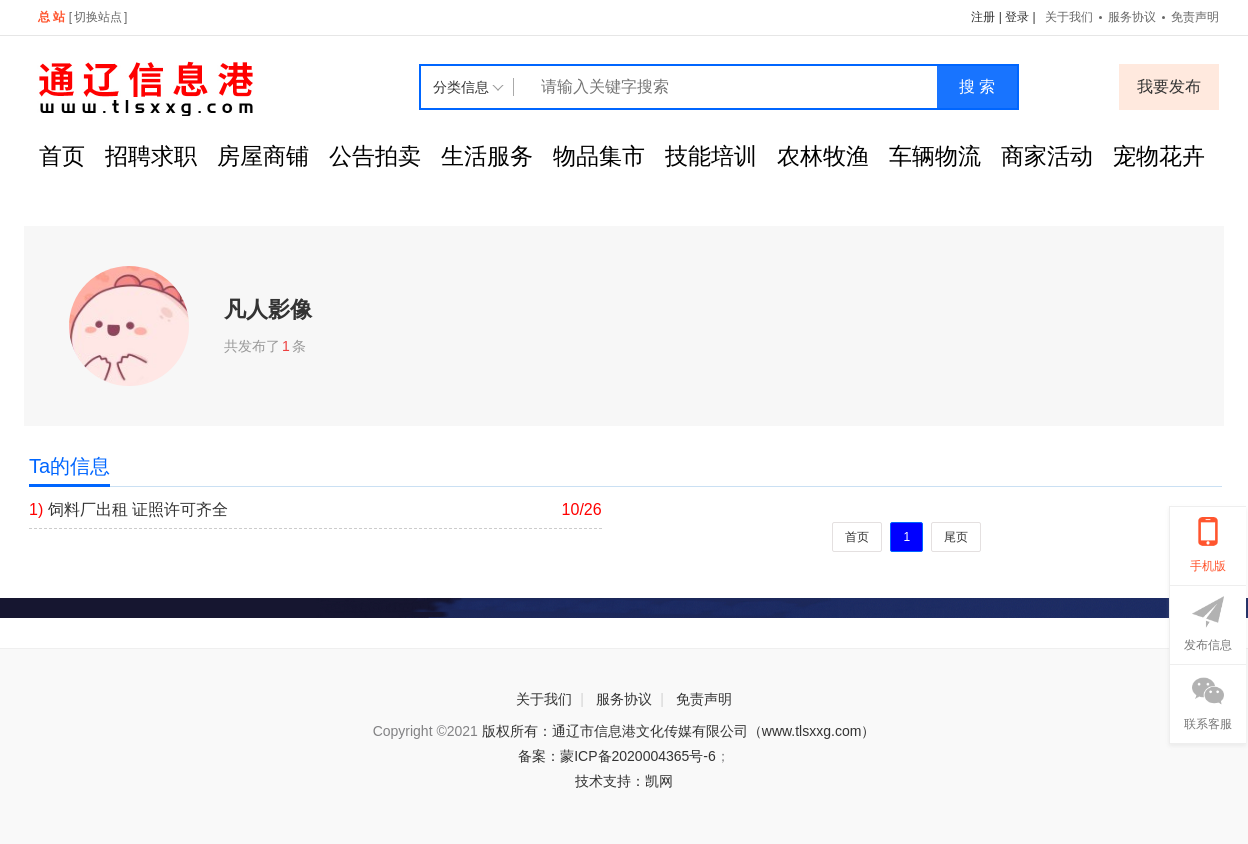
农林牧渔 (823, 156)
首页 (62, 156)
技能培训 (711, 156)
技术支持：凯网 (624, 781)
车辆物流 (935, 156)
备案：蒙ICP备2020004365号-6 (617, 756)
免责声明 (1195, 17)
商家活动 (1047, 156)
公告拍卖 (375, 156)
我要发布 (1169, 86)
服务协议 (1132, 17)
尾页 (956, 537)
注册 (983, 17)
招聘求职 (151, 156)
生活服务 (487, 156)
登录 (1017, 17)
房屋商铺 (263, 156)
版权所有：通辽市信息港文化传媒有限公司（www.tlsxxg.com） (679, 731)
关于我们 (1069, 17)
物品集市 (599, 156)
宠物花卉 (1159, 156)
